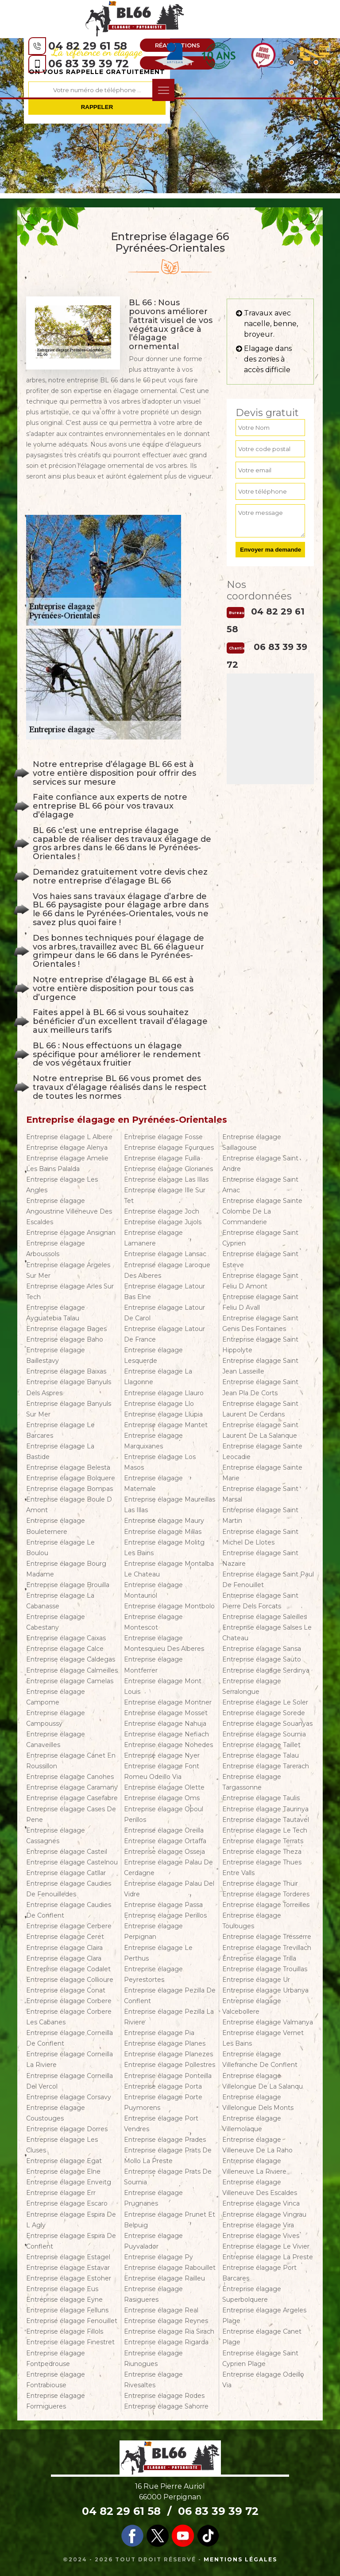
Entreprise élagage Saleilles (264, 1617)
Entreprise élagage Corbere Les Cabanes (69, 2017)
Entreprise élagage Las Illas (166, 1179)
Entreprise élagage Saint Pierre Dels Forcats (260, 1601)
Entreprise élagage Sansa (261, 1649)
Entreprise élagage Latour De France (164, 1334)
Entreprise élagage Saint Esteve (260, 1259)
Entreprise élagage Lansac (165, 1254)
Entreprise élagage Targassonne (251, 1782)
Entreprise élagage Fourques (169, 1148)
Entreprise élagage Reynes (166, 2321)
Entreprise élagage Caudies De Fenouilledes (68, 1888)
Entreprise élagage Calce (65, 1649)
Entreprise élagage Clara (63, 1958)
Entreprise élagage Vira (258, 2225)
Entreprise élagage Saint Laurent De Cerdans (260, 1409)
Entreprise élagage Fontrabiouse (55, 2379)
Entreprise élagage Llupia (163, 1414)
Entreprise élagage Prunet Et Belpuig (169, 2219)
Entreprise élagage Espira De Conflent (71, 2241)
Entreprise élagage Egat (64, 2161)
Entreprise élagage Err (61, 2193)
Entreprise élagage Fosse (163, 1137)
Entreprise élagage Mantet (166, 1425)
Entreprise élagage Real (161, 2310)
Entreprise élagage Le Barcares (60, 1430)
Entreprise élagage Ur (256, 1980)
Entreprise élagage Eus (62, 2289)
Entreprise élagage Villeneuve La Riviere (254, 2166)
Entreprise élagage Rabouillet (170, 2268)
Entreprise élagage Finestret (70, 2342)
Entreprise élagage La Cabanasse (60, 1601)
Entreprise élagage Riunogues (153, 2358)
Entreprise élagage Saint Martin (260, 1515)
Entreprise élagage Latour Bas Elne (164, 1291)
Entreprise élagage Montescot (153, 1622)
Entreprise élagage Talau (260, 1755)
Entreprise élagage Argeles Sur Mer (68, 1270)
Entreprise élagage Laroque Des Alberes (167, 1270)
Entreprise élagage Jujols (162, 1222)
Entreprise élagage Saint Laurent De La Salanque (260, 1430)
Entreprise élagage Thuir (260, 1883)
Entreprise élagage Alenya (67, 1148)
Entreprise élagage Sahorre (166, 2406)
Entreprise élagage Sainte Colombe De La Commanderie (262, 1211)
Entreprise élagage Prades (165, 2140)
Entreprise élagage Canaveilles (55, 1739)
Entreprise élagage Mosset (166, 1713)
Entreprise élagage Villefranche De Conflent (260, 2059)
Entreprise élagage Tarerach (265, 1766)
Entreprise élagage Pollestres (169, 2065)
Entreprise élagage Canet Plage (261, 2336)
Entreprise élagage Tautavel (265, 1820)
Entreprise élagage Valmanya (267, 2022)
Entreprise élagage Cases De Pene (71, 1814)
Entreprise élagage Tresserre (266, 1937)
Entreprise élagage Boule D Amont (69, 1504)
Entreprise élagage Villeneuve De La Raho (257, 2145)
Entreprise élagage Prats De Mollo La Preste (168, 2155)
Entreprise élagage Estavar (68, 2268)
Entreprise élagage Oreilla (164, 1830)
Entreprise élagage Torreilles (265, 1905)
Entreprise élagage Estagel (68, 2257)
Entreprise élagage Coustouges (55, 2113)
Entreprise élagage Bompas (69, 1489)
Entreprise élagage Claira (64, 1948)
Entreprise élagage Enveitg (68, 2182)
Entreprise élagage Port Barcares (259, 2273)
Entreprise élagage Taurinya (265, 1809)
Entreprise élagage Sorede (263, 1713)
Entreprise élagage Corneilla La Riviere (69, 2059)
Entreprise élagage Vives (260, 2236)
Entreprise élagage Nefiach (166, 1734)
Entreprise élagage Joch (161, 1211)
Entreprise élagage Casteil (66, 1852)
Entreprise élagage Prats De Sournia (168, 2176)
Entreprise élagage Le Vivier (265, 2246)
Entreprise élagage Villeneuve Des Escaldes (259, 2187)
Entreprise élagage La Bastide (60, 1451)
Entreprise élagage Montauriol (153, 1590)
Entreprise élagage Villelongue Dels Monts (258, 2102)
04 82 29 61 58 (87, 45)
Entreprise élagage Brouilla (67, 1585)
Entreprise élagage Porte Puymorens (163, 2102)
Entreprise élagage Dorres (67, 2129)
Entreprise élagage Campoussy (55, 1718)
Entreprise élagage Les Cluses (62, 2145)
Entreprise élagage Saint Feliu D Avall (260, 1302)
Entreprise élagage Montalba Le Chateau (169, 1569)
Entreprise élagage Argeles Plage (264, 2315)
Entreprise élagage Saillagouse (251, 1142)
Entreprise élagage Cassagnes (55, 1835)
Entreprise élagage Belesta (68, 1467)
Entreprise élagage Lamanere (153, 1238)
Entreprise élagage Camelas (69, 1681)
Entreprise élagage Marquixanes (153, 1441)
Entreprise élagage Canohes (70, 1777)
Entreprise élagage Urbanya (265, 1990)
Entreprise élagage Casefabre (72, 1798)
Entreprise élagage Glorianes (168, 1169)
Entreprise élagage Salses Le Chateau (267, 1632)
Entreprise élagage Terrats (262, 1841)
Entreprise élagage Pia (159, 2033)
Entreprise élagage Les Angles (62, 1184)
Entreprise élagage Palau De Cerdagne (168, 1867)
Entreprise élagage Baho (64, 1339)
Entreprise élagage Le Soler (265, 1702)
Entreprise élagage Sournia (264, 1734)
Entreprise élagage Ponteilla (168, 2076)
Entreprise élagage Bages (66, 1329)
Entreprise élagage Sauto (261, 1659)
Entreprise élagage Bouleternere (55, 1526)
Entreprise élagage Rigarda (166, 2342)
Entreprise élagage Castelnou (72, 1862)
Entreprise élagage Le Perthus (158, 1953)
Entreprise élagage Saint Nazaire (260, 1558)
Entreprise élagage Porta (163, 2086)
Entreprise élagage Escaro (67, 2203)
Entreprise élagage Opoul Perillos (163, 1814)
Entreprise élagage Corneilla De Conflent (69, 2038)
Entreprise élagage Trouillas (264, 1969)
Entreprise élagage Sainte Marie (262, 1472)
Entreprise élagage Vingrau (264, 2214)
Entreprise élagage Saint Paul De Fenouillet (268, 1579)
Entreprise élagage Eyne (64, 2300)
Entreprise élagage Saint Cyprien (260, 1238)
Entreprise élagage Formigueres (55, 2401)
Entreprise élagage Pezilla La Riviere (169, 2017)
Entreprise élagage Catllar (66, 1873)
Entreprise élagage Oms (162, 1798)
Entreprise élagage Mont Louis (162, 1686)
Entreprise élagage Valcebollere (251, 2006)
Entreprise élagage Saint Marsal (260, 1494)
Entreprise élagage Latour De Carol (164, 1313)
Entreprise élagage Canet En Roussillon (71, 1760)
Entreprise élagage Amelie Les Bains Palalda (67, 1163)
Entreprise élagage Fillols (64, 2331)
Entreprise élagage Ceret (65, 1937)
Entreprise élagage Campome (55, 1697)
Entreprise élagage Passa (163, 1905)
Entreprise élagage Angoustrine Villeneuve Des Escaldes (69, 1211)
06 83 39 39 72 (88, 63)
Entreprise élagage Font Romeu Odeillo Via (161, 1771)
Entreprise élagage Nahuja (165, 1724)
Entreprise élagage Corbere (69, 2001)
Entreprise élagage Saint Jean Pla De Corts (260, 1387)
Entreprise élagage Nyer (162, 1755)
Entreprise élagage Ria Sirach (169, 2331)
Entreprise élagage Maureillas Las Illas (169, 1504)
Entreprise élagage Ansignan (71, 1233)
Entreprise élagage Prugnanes (153, 2198)
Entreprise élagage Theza (261, 1852)
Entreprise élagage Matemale (153, 1483)
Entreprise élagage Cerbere (69, 1926)
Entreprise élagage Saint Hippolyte (260, 1344)
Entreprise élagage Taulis (261, 1798)
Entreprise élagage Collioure (69, 1980)
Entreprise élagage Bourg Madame (66, 1569)
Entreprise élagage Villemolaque (251, 2123)
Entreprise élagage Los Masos (160, 1462)
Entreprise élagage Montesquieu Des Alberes (164, 1643)
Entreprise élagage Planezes (168, 2054)
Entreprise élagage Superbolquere (251, 2294)
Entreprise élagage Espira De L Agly (71, 2219)
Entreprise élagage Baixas (66, 1371)
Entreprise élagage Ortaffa (165, 1841)
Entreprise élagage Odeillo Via (263, 2379)
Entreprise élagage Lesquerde (153, 1355)
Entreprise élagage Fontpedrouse (55, 2358)
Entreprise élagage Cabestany (55, 1622)
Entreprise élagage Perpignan (153, 1931)
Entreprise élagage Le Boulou (60, 1547)
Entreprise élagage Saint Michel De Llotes (260, 1537)
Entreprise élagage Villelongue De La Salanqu (262, 2081)
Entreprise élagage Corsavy (68, 2097)
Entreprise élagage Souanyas (267, 1724)
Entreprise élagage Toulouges (251, 1920)
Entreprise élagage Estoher (68, 2278)
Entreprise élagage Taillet (261, 1745)
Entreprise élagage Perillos (165, 1915)
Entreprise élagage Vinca (261, 2203)
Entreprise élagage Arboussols (55, 1248)
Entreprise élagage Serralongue (251, 1686)
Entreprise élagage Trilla (259, 1958)
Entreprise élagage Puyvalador (153, 2241)
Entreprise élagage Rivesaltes (153, 2379)
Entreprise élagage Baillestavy (55, 1355)
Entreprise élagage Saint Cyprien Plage (260, 2358)
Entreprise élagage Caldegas (70, 1659)
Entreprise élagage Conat (65, 1990)
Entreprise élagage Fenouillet (71, 2321)
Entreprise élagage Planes (164, 2043)
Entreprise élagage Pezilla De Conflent (170, 1995)
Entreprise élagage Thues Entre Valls (261, 1867)
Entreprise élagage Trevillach (266, 1948)
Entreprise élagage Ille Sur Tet (164, 1195)
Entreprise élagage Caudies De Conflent (68, 1910)
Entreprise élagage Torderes (265, 1894)
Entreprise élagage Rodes (164, 2396)
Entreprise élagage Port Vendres (161, 2123)
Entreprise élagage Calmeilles (72, 1670)
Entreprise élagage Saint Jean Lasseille (260, 1366)
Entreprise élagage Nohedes (168, 1745)
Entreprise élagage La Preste (267, 2257)
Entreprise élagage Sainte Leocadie (262, 1451)
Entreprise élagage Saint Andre (260, 1163)
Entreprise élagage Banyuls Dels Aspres (68, 1387)
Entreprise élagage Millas (162, 1532)
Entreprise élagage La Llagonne (158, 1376)
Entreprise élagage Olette (164, 1787)
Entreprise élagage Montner (168, 1702)
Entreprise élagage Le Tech (264, 1830)
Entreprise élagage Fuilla (162, 1158)
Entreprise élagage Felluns (67, 2310)
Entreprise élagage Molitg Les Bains (164, 1547)
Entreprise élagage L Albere (69, 1137)
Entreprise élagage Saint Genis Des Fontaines (260, 1323)
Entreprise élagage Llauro (164, 1393)
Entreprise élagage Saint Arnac (260, 1184)
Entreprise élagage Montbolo (169, 1606)
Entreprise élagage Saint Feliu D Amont (260, 1281)
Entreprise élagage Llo (159, 1404)
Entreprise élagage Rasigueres (153, 2294)
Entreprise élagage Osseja (164, 1852)
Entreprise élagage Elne (63, 2171)
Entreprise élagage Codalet (68, 1969)
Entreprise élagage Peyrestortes (153, 1974)
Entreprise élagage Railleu (164, 2278)
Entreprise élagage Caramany (72, 1787)
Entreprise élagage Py (158, 2257)
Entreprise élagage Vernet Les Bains (263, 2038)
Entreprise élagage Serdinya (265, 1670)
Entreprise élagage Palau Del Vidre (169, 1888)
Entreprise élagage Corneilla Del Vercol (69, 2081)
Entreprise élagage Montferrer (153, 1664)
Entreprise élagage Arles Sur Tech (70, 1291)
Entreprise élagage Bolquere (70, 1478)
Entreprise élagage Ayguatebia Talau (55, 1313)
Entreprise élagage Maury (164, 1521)
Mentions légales (240, 2559)
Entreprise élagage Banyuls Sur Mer (68, 1409)
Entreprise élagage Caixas (66, 1638)
